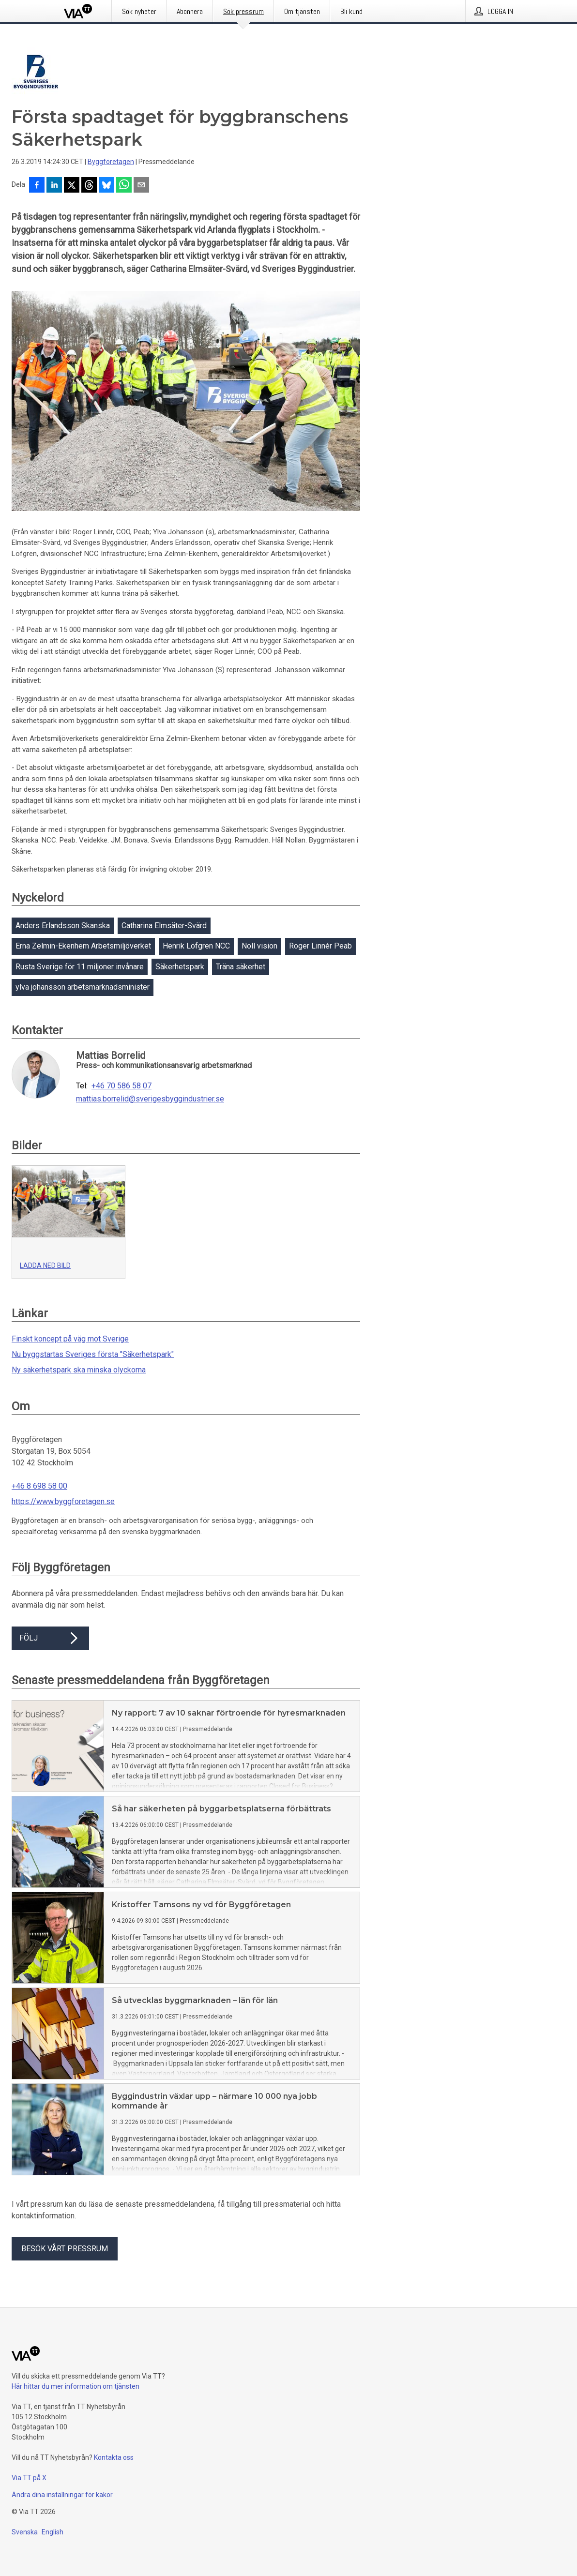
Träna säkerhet (240, 966)
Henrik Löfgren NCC (196, 945)
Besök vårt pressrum (64, 2248)
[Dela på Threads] (89, 186)
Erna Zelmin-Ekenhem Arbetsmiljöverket (83, 945)
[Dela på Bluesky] (106, 186)
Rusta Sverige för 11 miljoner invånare (79, 966)
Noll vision (259, 945)
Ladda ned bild (45, 1265)
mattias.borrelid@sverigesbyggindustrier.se (150, 1099)
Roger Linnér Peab (320, 945)
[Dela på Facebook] (37, 186)
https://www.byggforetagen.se (63, 1501)
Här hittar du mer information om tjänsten (75, 2386)
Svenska (25, 2532)
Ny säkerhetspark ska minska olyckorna (79, 1369)
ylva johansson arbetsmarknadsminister (82, 987)
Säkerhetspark (179, 966)
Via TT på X (29, 2478)
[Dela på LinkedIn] (54, 186)
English (52, 2532)
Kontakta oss (114, 2457)
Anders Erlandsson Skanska (62, 925)
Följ (50, 1638)
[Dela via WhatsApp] (124, 186)
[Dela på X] (71, 186)
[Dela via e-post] (141, 186)
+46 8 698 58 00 (39, 1486)
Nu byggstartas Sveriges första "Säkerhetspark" (93, 1354)
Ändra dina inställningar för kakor (62, 2495)
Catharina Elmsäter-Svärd (164, 925)
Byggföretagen (111, 162)
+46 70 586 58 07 (121, 1086)
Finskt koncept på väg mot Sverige (70, 1338)
